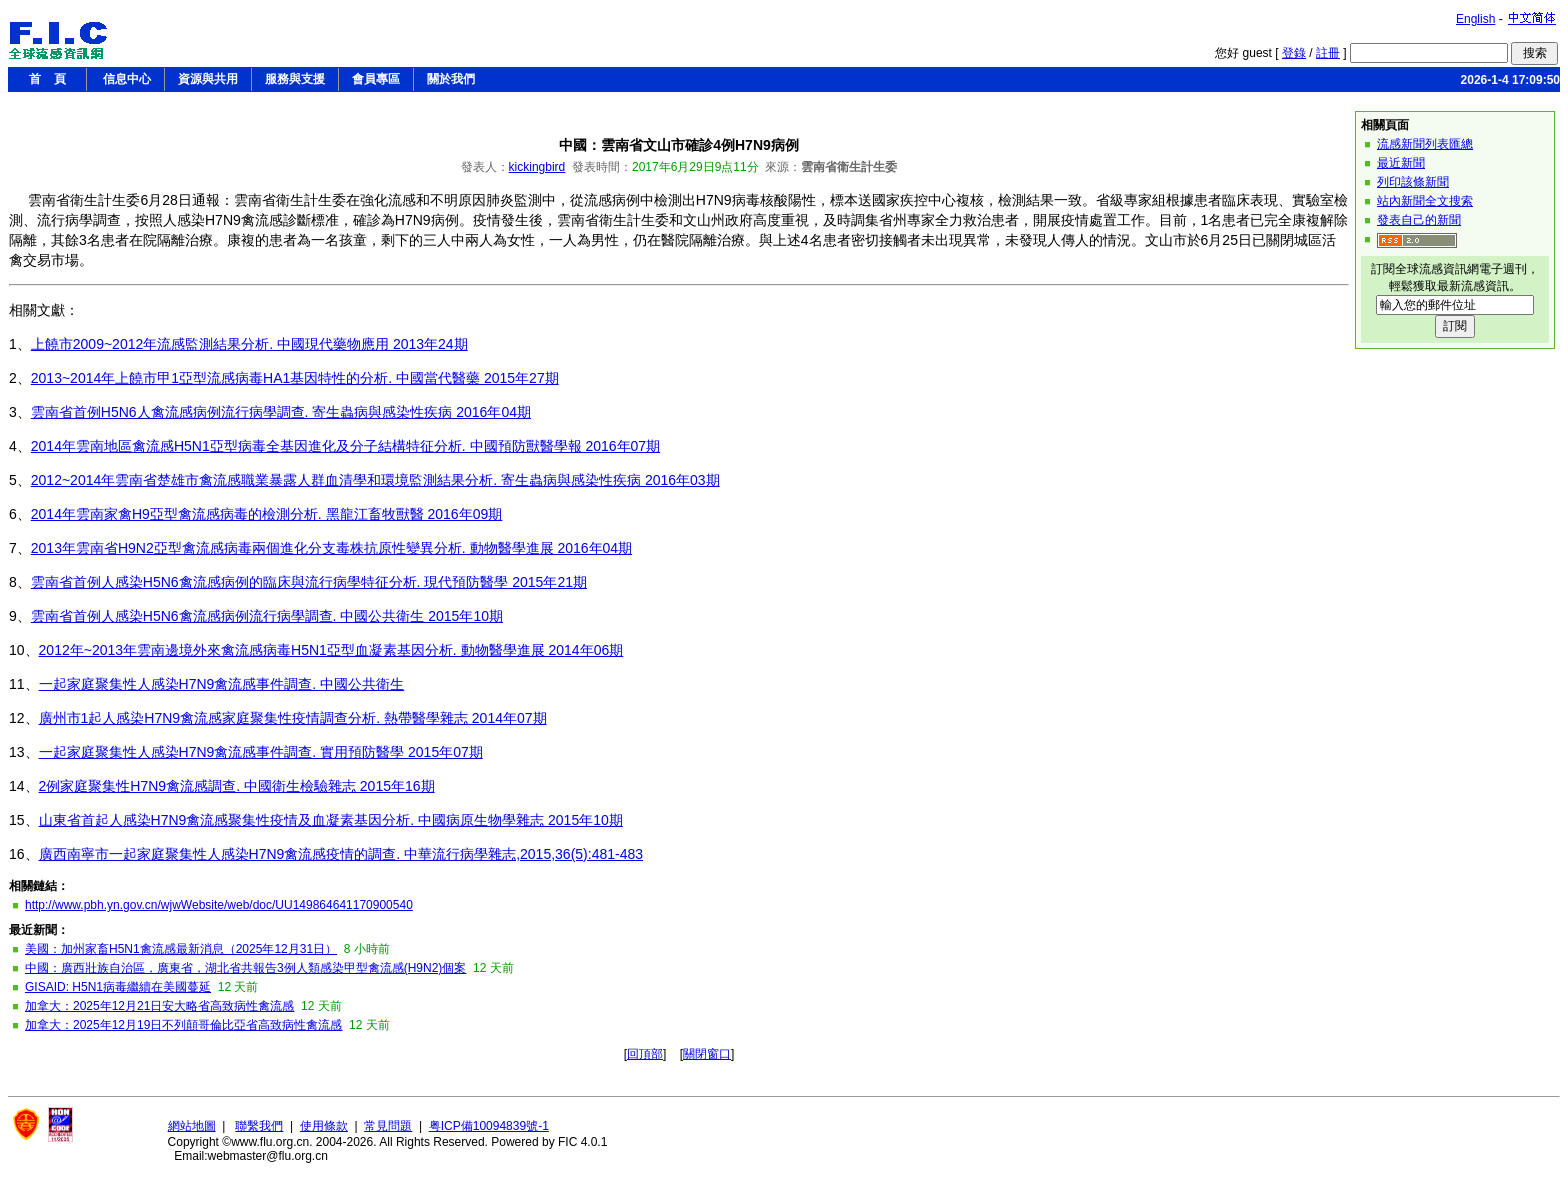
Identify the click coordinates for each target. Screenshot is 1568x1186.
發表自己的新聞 (1419, 220)
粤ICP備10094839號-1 (489, 1126)
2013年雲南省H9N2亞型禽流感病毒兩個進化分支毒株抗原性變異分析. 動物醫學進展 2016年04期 (331, 548)
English (1475, 19)
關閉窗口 (707, 1054)
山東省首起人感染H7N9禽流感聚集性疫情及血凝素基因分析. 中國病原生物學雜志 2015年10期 (331, 820)
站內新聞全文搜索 (1425, 201)
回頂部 (645, 1054)
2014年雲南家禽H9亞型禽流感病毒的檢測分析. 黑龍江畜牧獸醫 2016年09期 (266, 514)
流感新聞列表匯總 (1425, 144)
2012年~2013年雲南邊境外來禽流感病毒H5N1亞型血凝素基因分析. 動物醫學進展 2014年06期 (331, 650)
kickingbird (537, 167)
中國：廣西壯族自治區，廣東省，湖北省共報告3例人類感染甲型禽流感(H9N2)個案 (245, 968)
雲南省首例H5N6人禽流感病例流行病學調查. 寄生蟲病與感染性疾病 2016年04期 (281, 412)
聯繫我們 (259, 1126)
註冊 (1328, 53)
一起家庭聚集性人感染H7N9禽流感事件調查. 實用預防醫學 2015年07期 (261, 752)
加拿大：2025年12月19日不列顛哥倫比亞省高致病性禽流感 (183, 1025)
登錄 (1294, 53)
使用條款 (324, 1126)
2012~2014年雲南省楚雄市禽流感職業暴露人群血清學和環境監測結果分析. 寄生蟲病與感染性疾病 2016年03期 (375, 480)
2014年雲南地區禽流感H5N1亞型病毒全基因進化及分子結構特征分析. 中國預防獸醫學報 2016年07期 (345, 446)
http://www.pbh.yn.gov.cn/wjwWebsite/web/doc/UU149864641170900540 (219, 905)
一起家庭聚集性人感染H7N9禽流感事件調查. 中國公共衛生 (222, 684)
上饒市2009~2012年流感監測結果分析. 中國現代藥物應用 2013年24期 (249, 344)
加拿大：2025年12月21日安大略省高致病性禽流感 (159, 1006)
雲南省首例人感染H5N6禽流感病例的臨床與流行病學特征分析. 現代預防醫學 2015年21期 (309, 582)
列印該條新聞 (1413, 182)
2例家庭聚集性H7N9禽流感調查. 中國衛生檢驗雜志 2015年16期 (237, 786)
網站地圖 (192, 1126)
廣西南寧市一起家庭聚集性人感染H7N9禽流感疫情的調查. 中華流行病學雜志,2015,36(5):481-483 (341, 854)
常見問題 (388, 1126)
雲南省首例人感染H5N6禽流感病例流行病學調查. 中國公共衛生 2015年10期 (267, 616)
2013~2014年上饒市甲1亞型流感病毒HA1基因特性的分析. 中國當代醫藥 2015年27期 (295, 378)
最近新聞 (1401, 163)
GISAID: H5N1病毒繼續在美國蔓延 (118, 987)
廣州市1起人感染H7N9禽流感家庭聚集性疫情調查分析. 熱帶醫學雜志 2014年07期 (293, 718)
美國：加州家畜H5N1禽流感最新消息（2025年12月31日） (181, 949)
